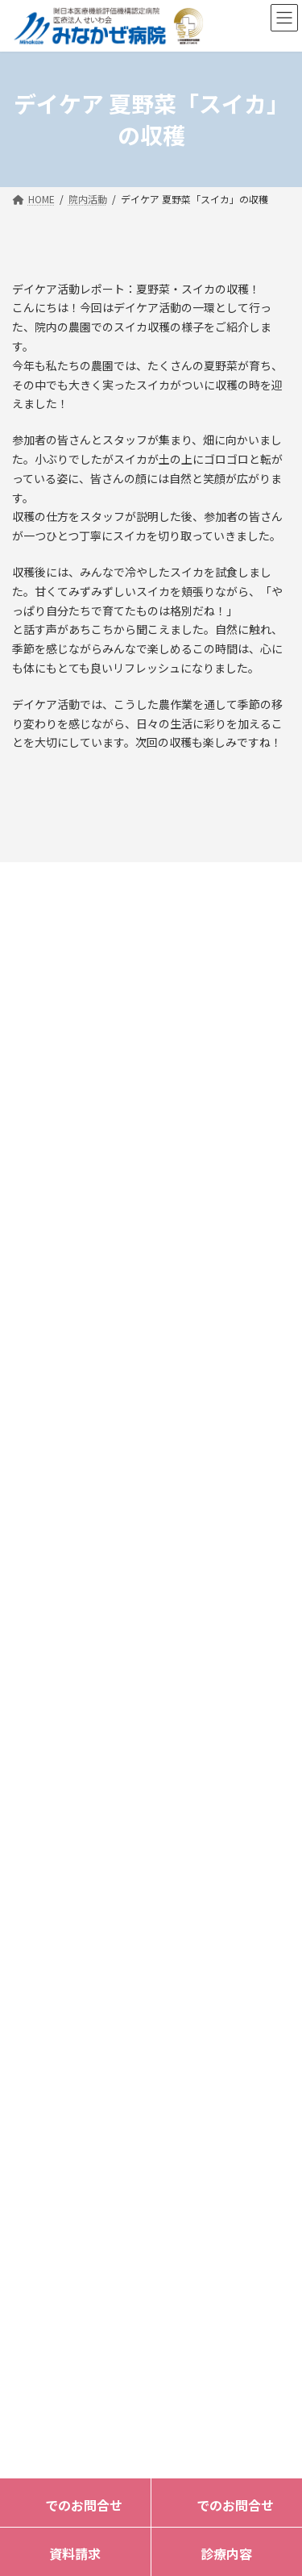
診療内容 (226, 2553)
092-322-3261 (104, 1504)
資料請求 (75, 2553)
